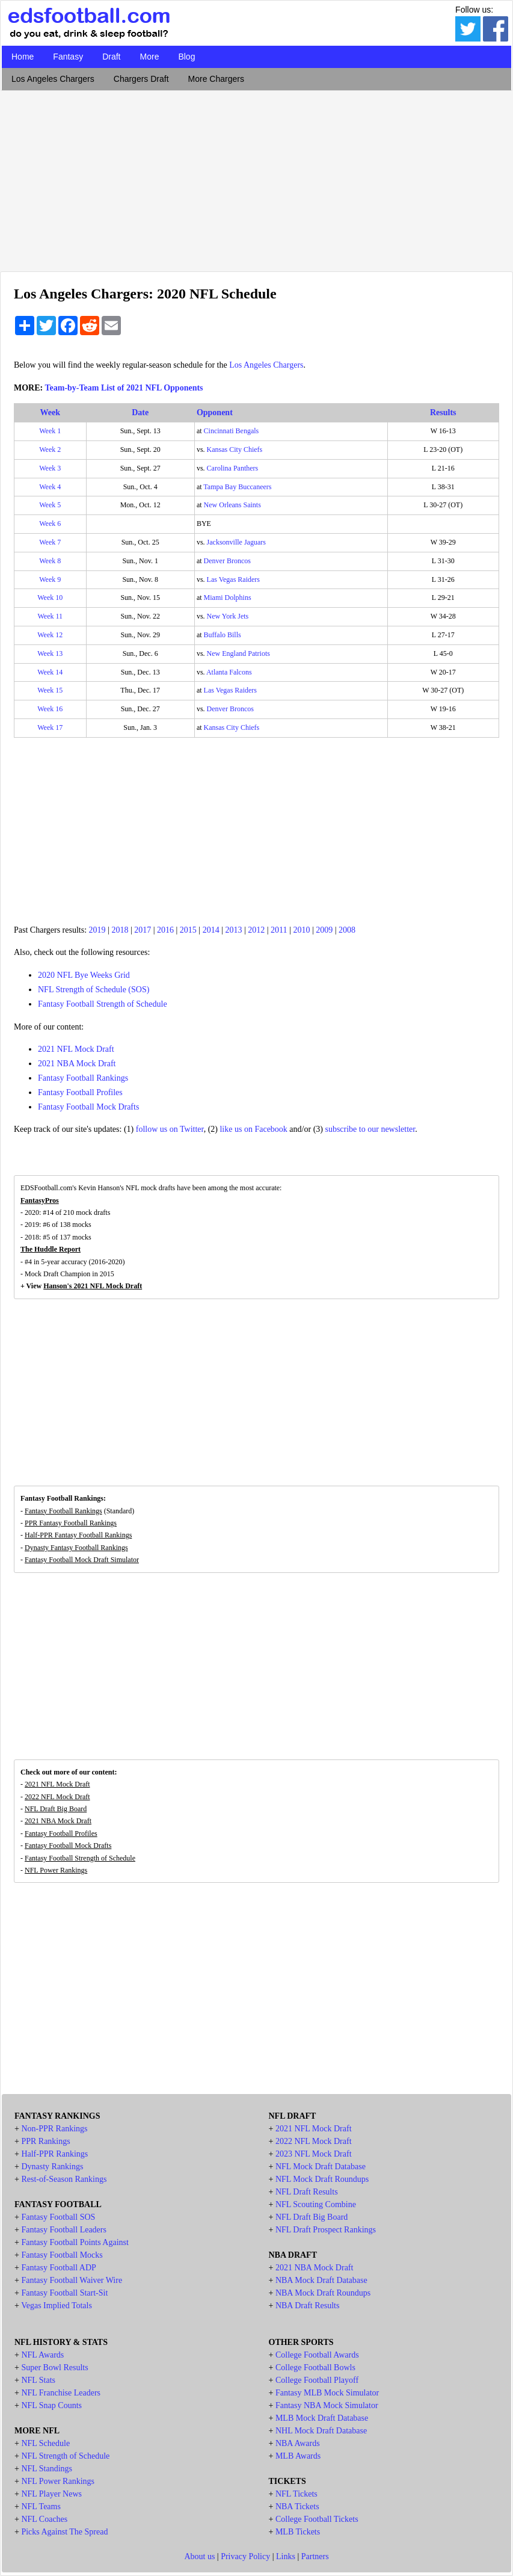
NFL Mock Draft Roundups (322, 2179)
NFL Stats (38, 2380)
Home (22, 56)
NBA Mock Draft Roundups (322, 2292)
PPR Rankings (45, 2141)
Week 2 (50, 449)
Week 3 (50, 468)
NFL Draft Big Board (56, 1809)
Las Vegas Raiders (233, 579)
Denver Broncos (227, 561)
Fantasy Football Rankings (83, 1078)
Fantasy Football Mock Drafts (88, 1106)
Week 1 (50, 431)
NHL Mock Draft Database (321, 2430)
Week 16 (50, 709)
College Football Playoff (316, 2380)
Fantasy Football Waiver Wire (71, 2280)
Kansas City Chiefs (235, 449)
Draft (111, 56)
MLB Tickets (297, 2531)
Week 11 (50, 616)
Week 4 (50, 487)
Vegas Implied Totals (56, 2305)
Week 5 (50, 505)
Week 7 (50, 542)
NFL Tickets (296, 2493)
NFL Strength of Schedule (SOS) (93, 989)
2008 (347, 929)
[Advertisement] (256, 178)
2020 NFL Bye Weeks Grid (84, 975)
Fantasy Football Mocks (61, 2254)
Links (285, 2556)
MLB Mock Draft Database (321, 2418)
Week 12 (50, 635)
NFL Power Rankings (56, 1870)
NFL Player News (51, 2493)
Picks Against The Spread (64, 2531)
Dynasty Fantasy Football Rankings (76, 1547)
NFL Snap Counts (51, 2405)
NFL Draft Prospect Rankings (325, 2229)
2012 (256, 929)
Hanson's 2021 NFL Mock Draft (92, 1286)
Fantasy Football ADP (58, 2267)
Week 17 (50, 727)
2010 (301, 929)
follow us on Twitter (170, 1129)
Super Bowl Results (54, 2367)
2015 (188, 929)
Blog (186, 56)
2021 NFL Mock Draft (76, 1049)
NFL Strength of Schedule (65, 2455)
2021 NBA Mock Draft (77, 1063)
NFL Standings (46, 2468)
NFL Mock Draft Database (320, 2166)
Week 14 (50, 672)
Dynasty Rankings (52, 2166)
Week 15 (50, 690)
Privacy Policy (245, 2556)
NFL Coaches (44, 2519)
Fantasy (68, 56)
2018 (119, 929)
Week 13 (50, 653)
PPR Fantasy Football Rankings (71, 1523)
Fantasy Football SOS (58, 2217)
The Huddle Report (50, 1249)
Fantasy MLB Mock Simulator (327, 2392)
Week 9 (50, 579)
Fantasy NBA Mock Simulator (326, 2405)
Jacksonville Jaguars (236, 542)
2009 (324, 929)
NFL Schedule (45, 2443)
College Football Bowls (315, 2367)
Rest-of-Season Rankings (63, 2179)
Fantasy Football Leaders (63, 2229)
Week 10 (50, 597)
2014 (211, 929)
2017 (142, 929)
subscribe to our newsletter (370, 1129)
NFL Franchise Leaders (60, 2392)
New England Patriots (238, 653)
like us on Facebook (253, 1129)
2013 (233, 929)
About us (199, 2556)
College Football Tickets (316, 2519)
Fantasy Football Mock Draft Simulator (82, 1559)
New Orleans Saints (232, 505)
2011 (279, 929)
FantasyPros (39, 1200)
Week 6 (50, 523)
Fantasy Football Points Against (75, 2242)
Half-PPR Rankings (54, 2153)
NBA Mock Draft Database (321, 2280)
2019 (97, 929)
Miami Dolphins (227, 597)
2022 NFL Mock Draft (57, 1797)
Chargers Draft (141, 79)
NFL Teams (41, 2506)
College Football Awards (317, 2354)
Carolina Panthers (233, 468)
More (149, 56)
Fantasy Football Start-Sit (64, 2292)
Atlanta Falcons (229, 672)
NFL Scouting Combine (315, 2204)
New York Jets (228, 616)
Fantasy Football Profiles (80, 1092)
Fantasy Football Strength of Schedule (102, 1003)
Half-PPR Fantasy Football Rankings (78, 1535)
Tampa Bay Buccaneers (237, 487)
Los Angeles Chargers (52, 79)
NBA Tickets (297, 2506)
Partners (315, 2556)
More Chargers (216, 79)
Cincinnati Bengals (231, 431)
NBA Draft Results (307, 2305)
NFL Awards (42, 2354)
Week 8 (50, 561)
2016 (165, 929)
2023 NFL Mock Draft (313, 2153)
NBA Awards (297, 2443)
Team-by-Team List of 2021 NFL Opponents (124, 387)
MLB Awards (298, 2455)
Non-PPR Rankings (54, 2128)
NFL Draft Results (306, 2191)
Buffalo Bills (222, 635)
